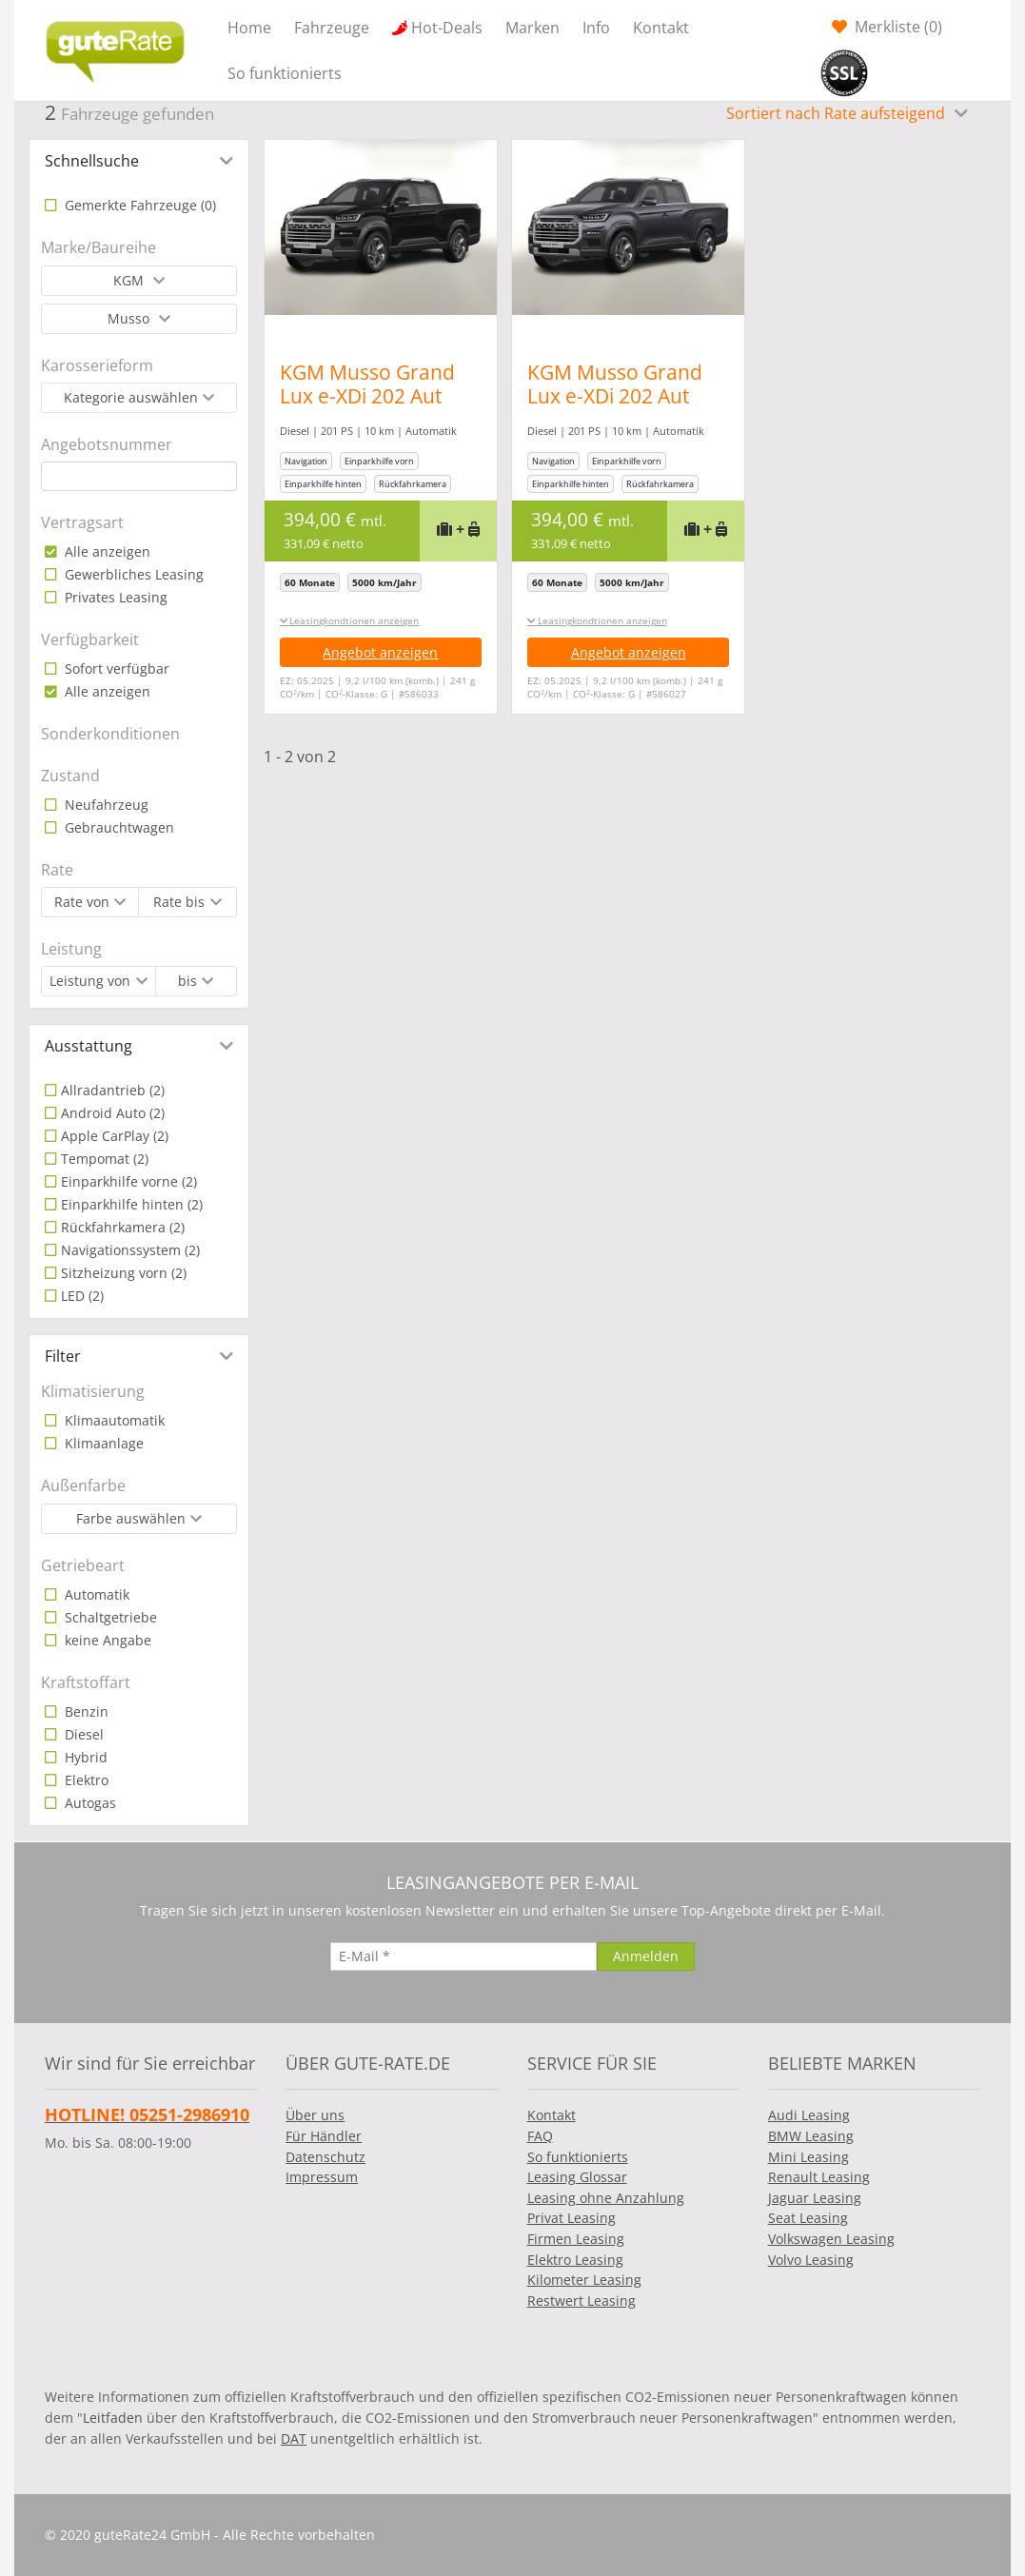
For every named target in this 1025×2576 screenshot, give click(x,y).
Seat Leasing (808, 2218)
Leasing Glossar (577, 2177)
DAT (293, 2438)
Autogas (88, 1803)
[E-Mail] (463, 1956)
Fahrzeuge (331, 27)
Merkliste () (896, 26)
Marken (532, 27)
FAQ (540, 2136)
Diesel (82, 1734)
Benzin (84, 1711)
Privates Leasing (114, 597)
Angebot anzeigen (380, 652)
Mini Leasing (808, 2157)
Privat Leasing (571, 2218)
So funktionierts (284, 73)
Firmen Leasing (575, 2239)
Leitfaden (113, 2418)
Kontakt (661, 27)
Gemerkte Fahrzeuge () (138, 205)
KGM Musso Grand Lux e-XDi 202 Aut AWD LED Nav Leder (372, 396)
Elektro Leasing (575, 2260)
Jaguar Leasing (814, 2198)
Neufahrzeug (104, 805)
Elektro (84, 1780)
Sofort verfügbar (115, 668)
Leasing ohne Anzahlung (605, 2198)
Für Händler (324, 2136)
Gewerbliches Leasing (132, 574)
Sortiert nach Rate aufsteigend (837, 113)
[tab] (139, 161)
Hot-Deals (447, 27)
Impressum (322, 2177)
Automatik (95, 1594)
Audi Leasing (809, 2115)
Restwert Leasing (581, 2300)
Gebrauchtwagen (117, 827)
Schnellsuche (92, 160)
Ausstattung (88, 1045)
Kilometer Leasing (584, 2280)
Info (596, 27)
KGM (130, 280)
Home (249, 27)
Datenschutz (325, 2157)
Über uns (315, 2115)
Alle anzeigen (105, 551)
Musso (130, 318)
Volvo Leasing (811, 2260)
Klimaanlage (102, 1443)
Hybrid (84, 1757)
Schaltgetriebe (109, 1617)
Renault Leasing (819, 2177)
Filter (63, 1356)
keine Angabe (106, 1640)
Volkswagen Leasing (831, 2239)
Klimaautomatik (113, 1420)
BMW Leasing (811, 2136)
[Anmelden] (646, 1956)
